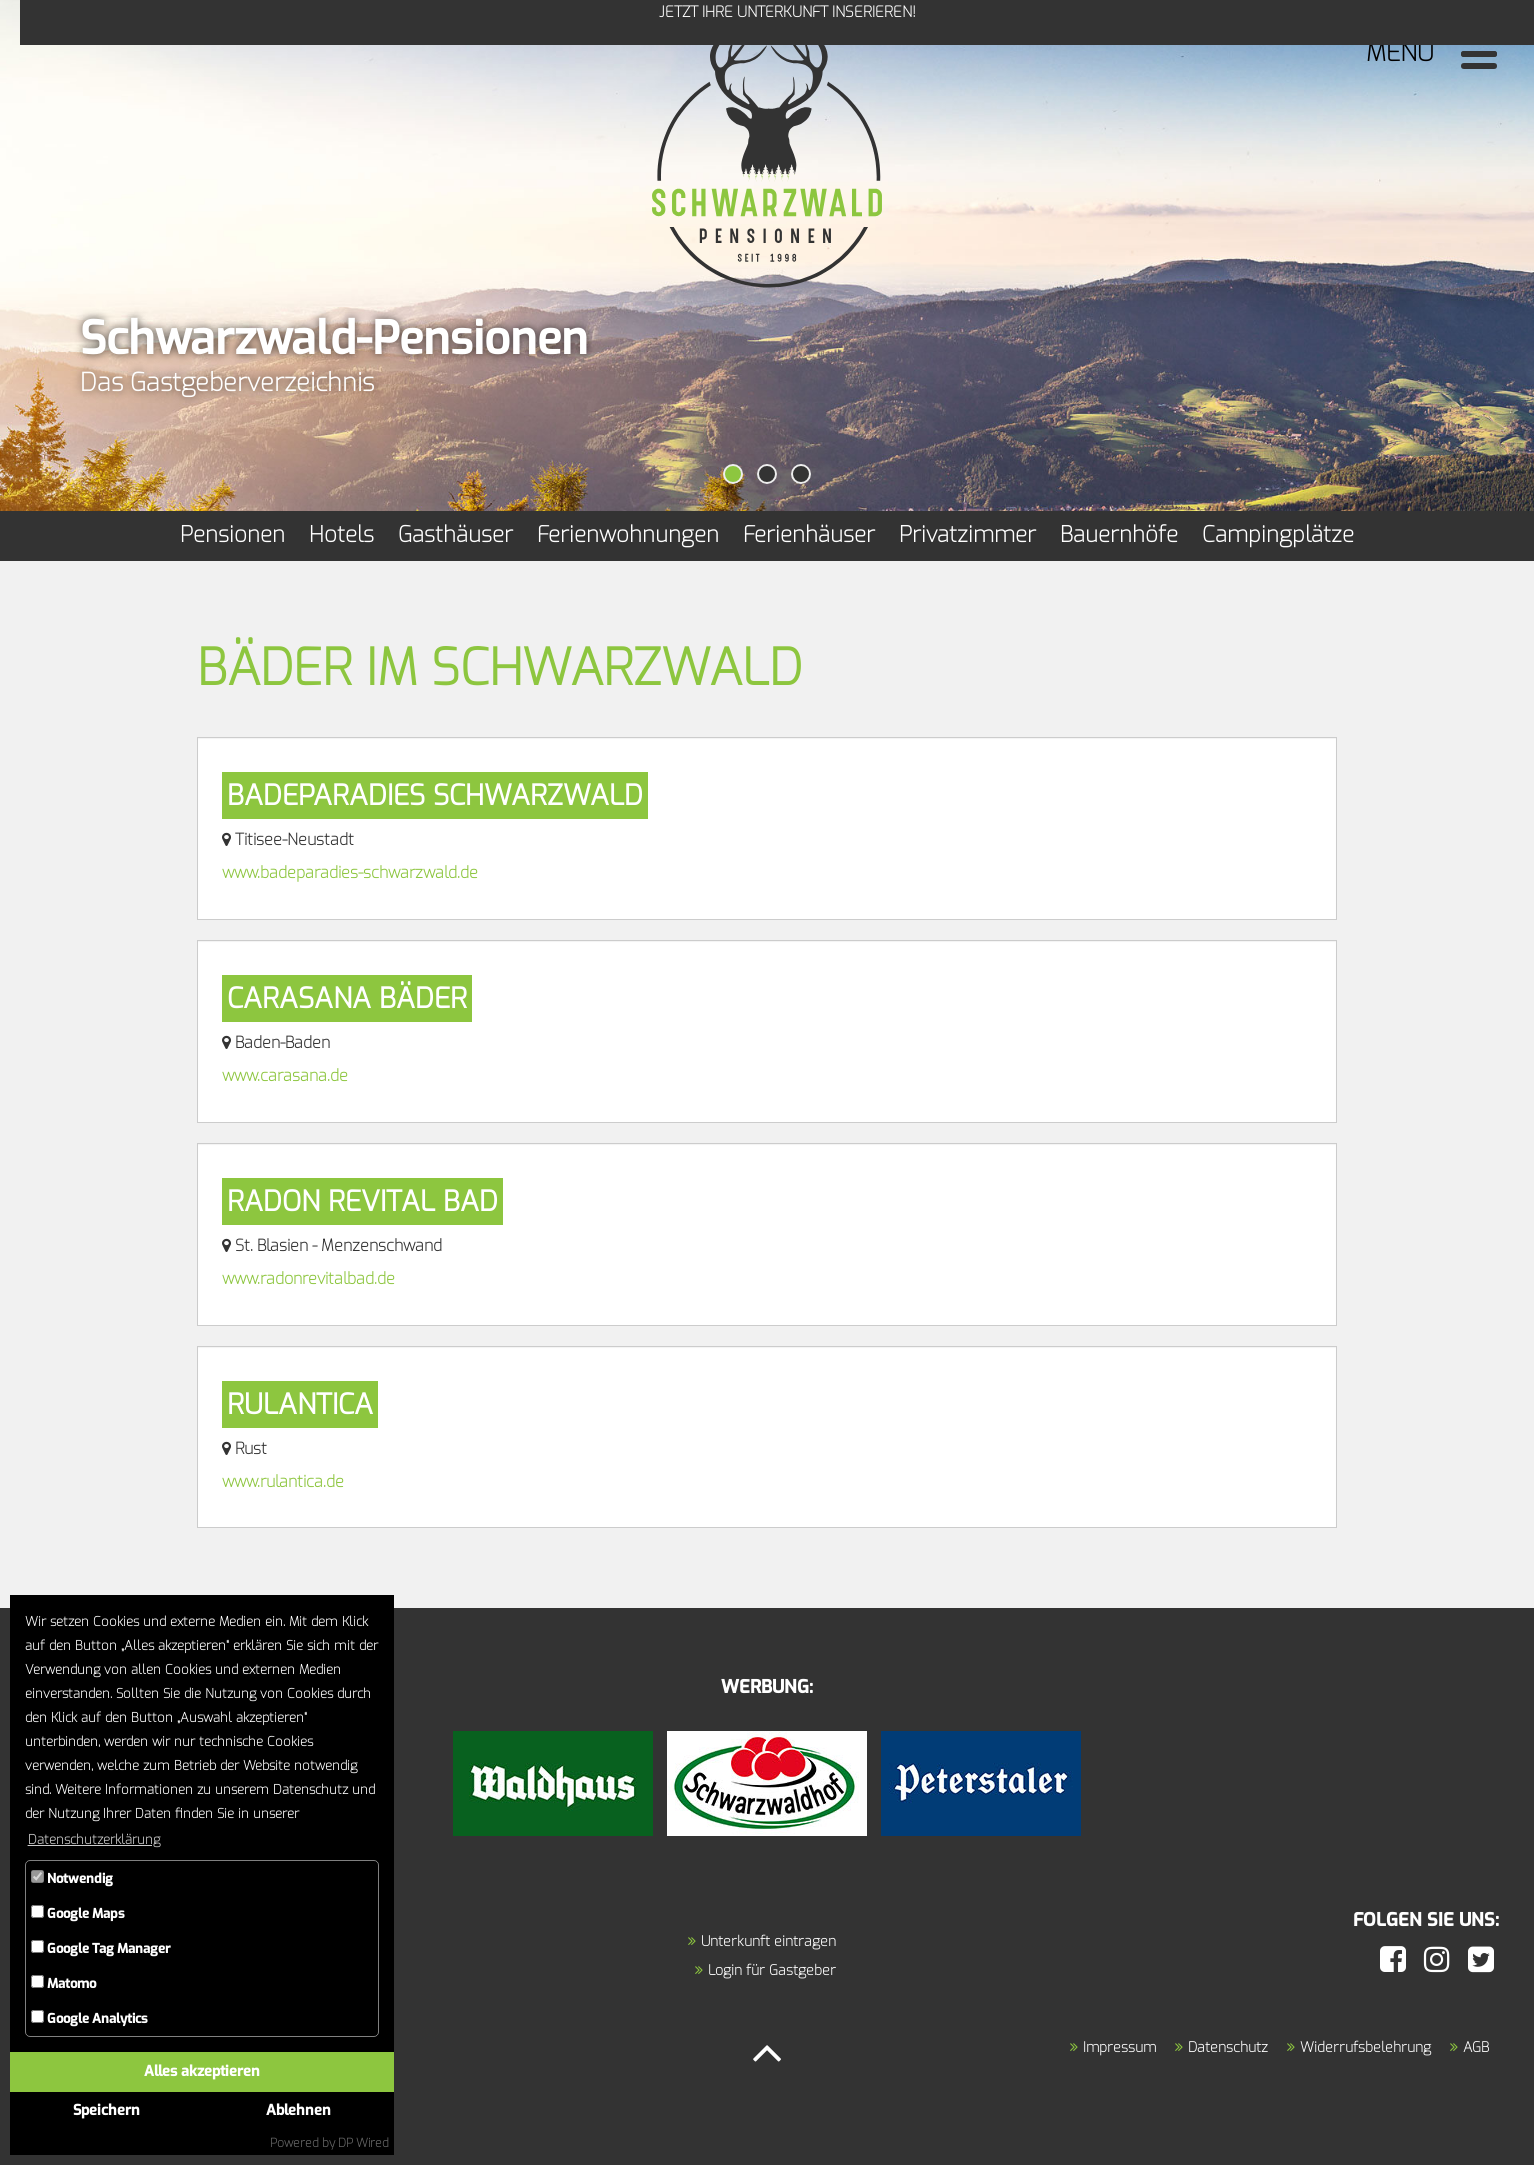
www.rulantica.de (283, 1481)
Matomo (63, 1983)
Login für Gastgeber (772, 1970)
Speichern (106, 2110)
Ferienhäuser (809, 534)
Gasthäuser (455, 534)
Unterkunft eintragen (768, 1941)
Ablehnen (298, 2110)
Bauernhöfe (1119, 534)
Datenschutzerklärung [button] (94, 1839)
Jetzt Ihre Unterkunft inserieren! (120, 51)
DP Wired (363, 2143)
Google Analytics (89, 2018)
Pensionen (232, 534)
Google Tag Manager (100, 1948)
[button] (733, 474)
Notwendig (72, 1878)
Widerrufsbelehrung (1365, 2047)
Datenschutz (1228, 2047)
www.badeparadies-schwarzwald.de (350, 872)
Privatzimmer (967, 534)
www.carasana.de (285, 1075)
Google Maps (78, 1913)
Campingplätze (1278, 534)
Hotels (341, 534)
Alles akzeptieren (202, 2071)
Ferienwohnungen (628, 534)
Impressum (1119, 2047)
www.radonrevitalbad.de (308, 1278)
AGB (1476, 2047)
